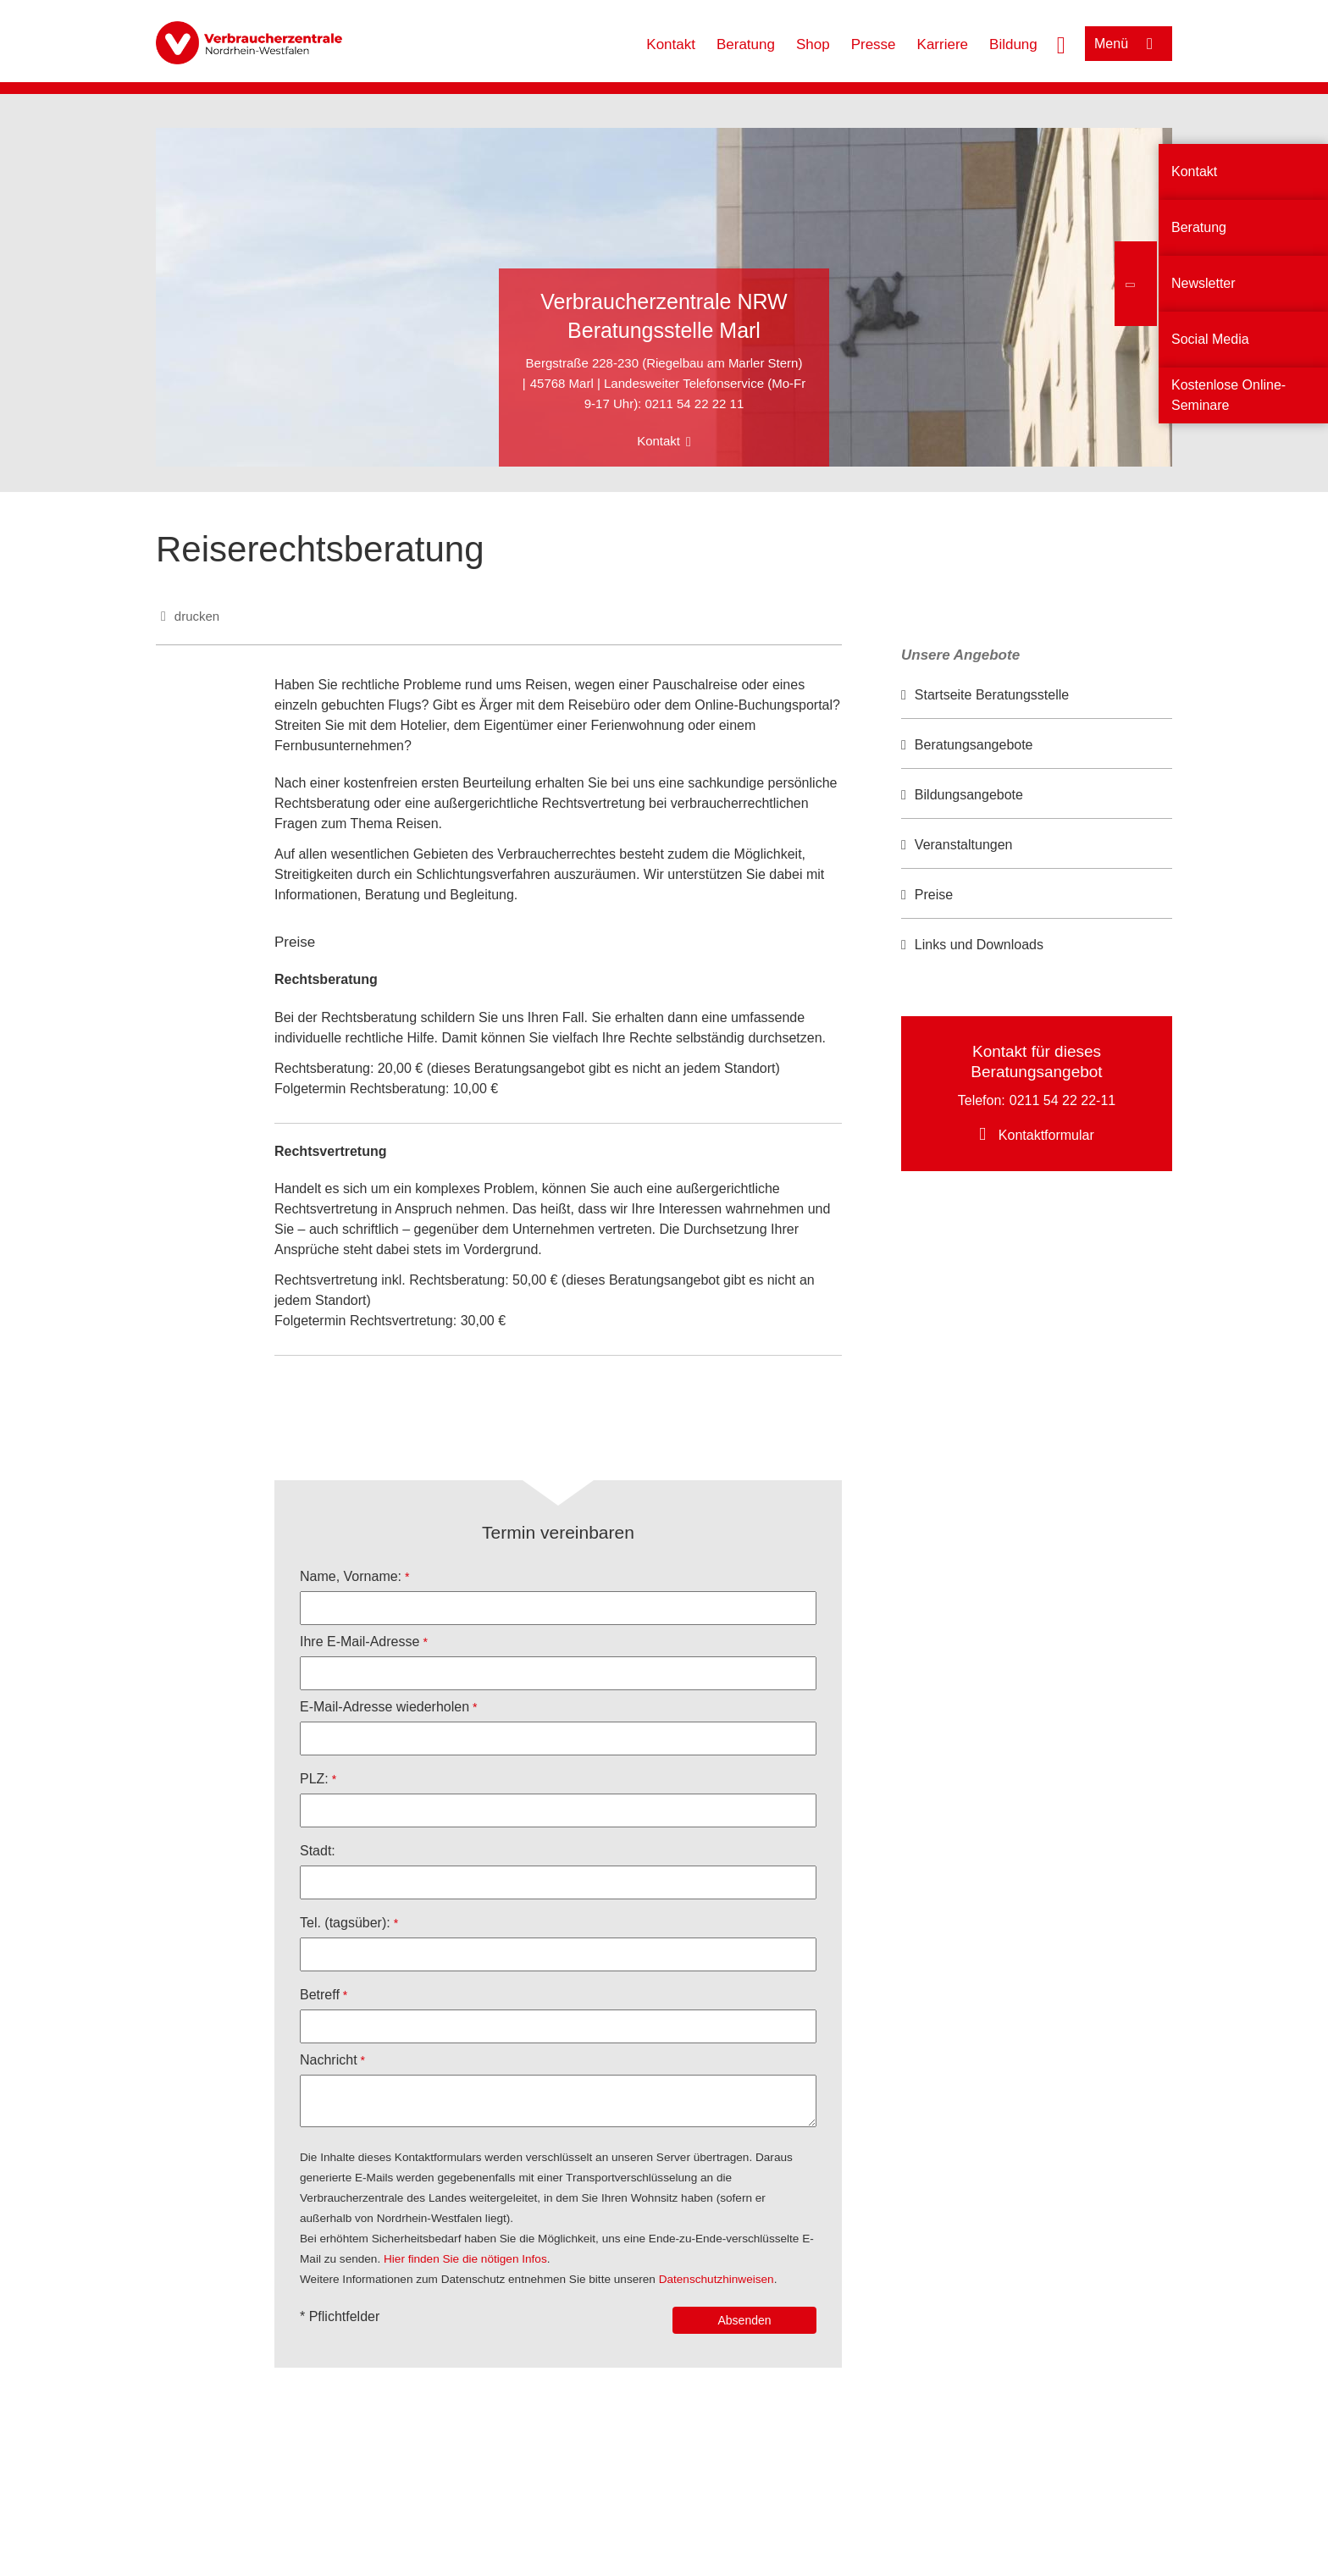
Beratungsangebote (974, 745)
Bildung (1013, 44)
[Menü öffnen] (1128, 43)
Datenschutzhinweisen (716, 2279)
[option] (1036, 695)
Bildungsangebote (969, 795)
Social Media (1210, 339)
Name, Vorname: (350, 1576)
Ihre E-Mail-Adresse (359, 1641)
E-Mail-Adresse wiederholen (384, 1707)
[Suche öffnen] (1061, 43)
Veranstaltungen (964, 844)
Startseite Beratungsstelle (992, 695)
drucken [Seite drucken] (196, 616)
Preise (934, 894)
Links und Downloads (979, 944)
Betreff (320, 1994)
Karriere (942, 44)
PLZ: (314, 1779)
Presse (873, 44)
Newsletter (1203, 283)
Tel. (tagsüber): (345, 1922)
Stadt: (317, 1851)
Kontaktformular (1046, 1135)
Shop (813, 44)
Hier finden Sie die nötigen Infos (465, 2259)
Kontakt (670, 44)
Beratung (746, 44)
